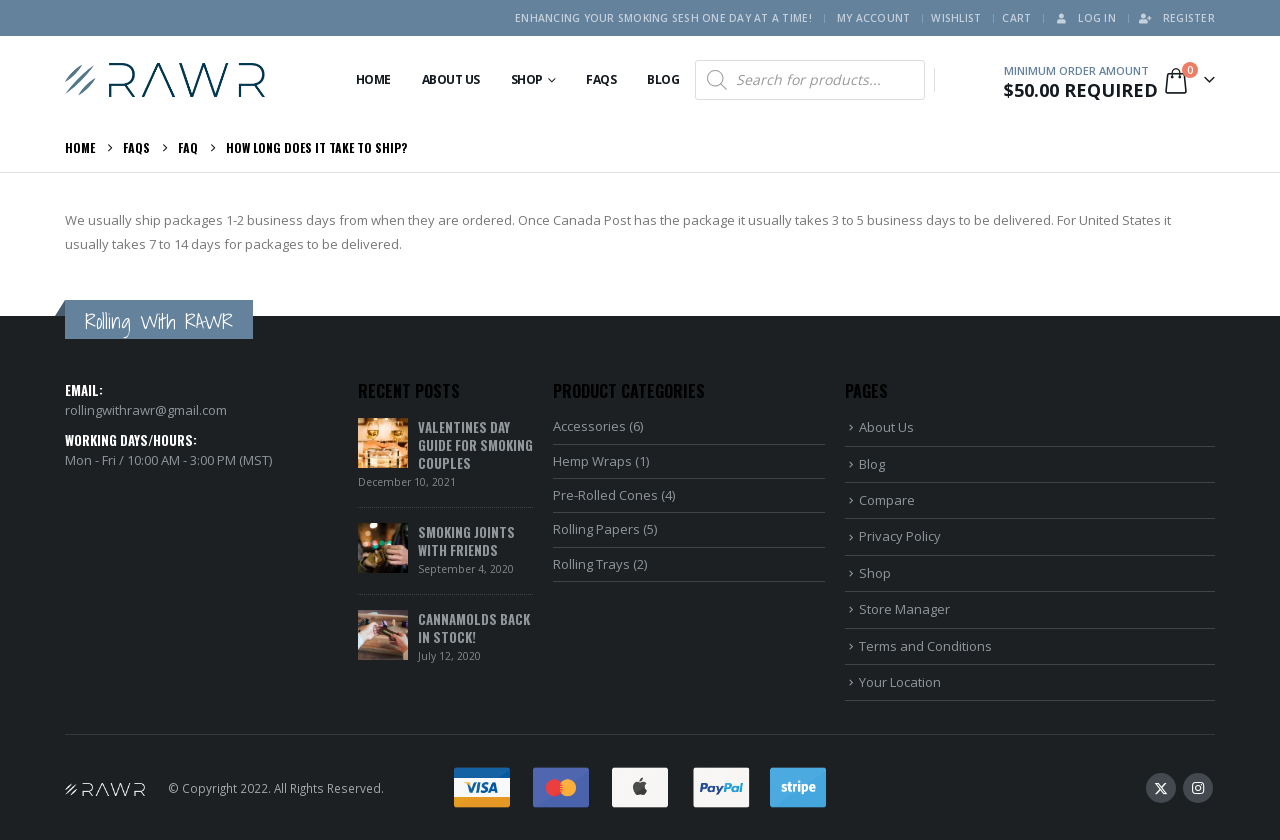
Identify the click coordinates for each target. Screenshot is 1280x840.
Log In (1084, 18)
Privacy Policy (900, 536)
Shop (527, 79)
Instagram (1198, 788)
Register (1176, 18)
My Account (874, 18)
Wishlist (956, 18)
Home (373, 79)
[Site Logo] (165, 80)
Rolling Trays (591, 564)
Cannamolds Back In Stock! (474, 628)
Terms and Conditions (925, 646)
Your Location (900, 682)
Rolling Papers (596, 529)
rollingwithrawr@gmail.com (146, 410)
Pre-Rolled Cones (605, 495)
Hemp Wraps (592, 461)
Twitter (1161, 788)
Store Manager (904, 609)
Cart (1016, 18)
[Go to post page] (383, 442)
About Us (451, 79)
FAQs (601, 79)
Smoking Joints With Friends (466, 541)
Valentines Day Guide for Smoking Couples (475, 445)
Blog (663, 79)
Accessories (589, 426)
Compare (887, 500)
